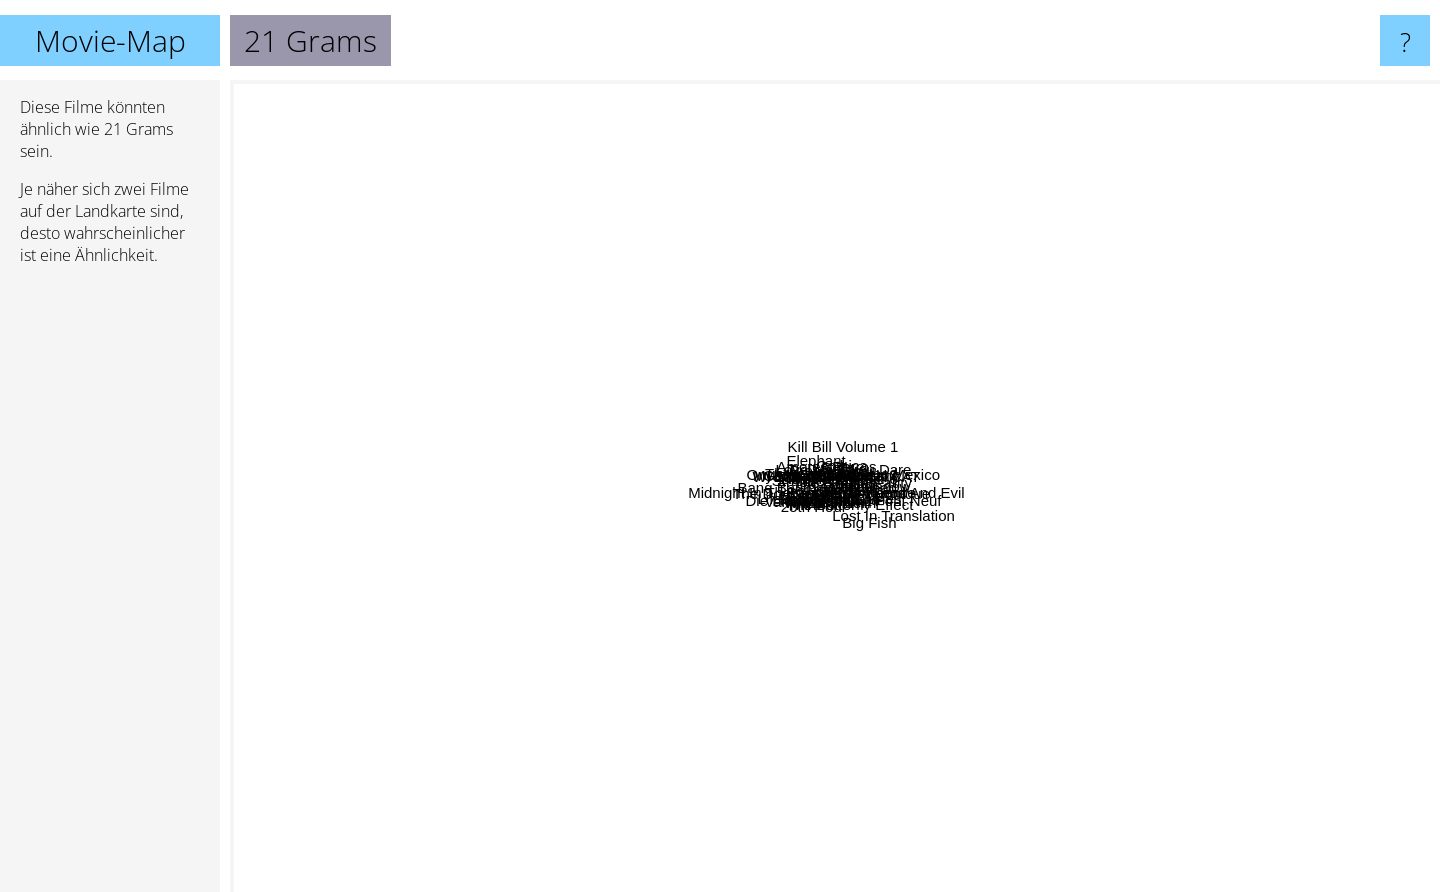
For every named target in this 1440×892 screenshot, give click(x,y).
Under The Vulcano (864, 323)
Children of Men (419, 287)
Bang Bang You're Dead (749, 485)
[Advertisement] (110, 587)
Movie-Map (110, 40)
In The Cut (657, 386)
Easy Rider (403, 361)
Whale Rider (743, 641)
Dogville (513, 395)
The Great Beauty (1122, 375)
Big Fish (1039, 813)
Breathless (652, 220)
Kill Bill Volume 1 (1072, 107)
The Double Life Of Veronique (678, 625)
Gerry (934, 531)
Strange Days (544, 322)
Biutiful (1092, 390)
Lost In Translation (1334, 771)
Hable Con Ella (573, 675)
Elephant (593, 304)
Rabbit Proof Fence (1072, 585)
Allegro (937, 615)
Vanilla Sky (603, 833)
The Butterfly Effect (1023, 685)
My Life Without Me (639, 440)
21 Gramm (884, 676)
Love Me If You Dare (885, 223)
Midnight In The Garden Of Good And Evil (970, 519)
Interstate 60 (899, 659)
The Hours (1300, 547)
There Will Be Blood (752, 274)
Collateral (1137, 330)
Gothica (820, 194)
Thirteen (541, 698)
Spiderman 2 (836, 688)
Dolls (886, 249)
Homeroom (540, 584)
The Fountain (533, 527)
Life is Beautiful (305, 579)
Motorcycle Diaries (960, 560)
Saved (1031, 270)
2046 (968, 328)
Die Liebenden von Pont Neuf (1120, 614)
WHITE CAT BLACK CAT (841, 384)
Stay (917, 287)
